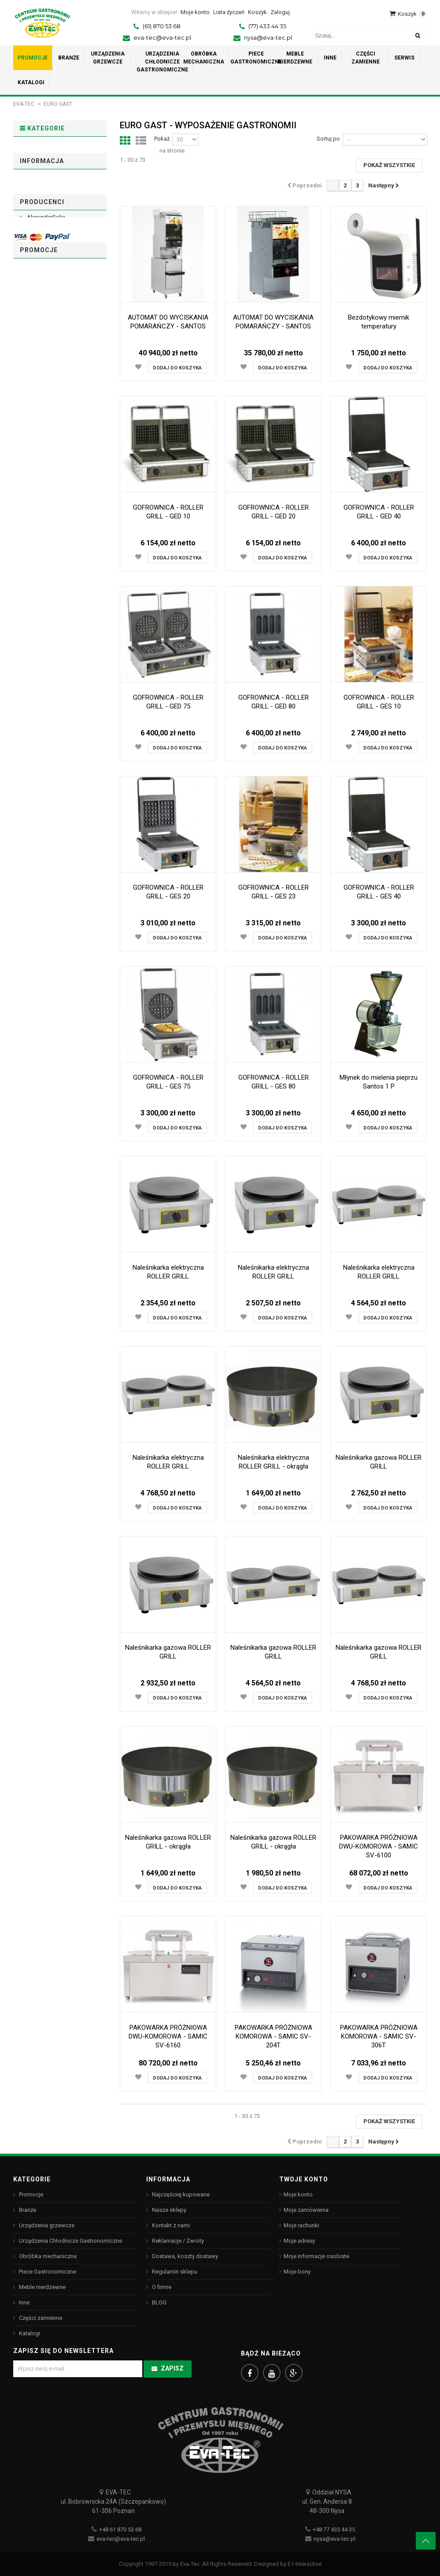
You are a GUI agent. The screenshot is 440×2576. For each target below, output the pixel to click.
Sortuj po (328, 138)
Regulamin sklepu (49, 412)
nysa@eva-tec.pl (268, 37)
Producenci (42, 486)
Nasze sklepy (43, 441)
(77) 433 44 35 (267, 26)
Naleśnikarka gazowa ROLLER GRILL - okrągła (168, 1842)
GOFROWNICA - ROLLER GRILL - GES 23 (273, 892)
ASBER (35, 566)
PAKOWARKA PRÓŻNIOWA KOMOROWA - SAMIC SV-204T (273, 2036)
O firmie (36, 426)
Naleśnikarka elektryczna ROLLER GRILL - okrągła (273, 1462)
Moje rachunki (301, 2225)
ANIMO (35, 537)
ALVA (33, 522)
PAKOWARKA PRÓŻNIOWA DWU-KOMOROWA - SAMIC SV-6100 (378, 1846)
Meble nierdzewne (51, 298)
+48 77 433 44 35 (334, 2529)
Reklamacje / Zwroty (177, 2240)
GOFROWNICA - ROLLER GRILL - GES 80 (273, 1082)
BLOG (158, 2302)
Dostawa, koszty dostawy (59, 397)
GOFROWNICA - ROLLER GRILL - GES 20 (168, 892)
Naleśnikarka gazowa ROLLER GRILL (379, 1462)
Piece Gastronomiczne (43, 278)
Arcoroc (37, 551)
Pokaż (162, 138)
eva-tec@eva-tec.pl (162, 37)
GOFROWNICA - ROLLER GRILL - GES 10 (379, 701)
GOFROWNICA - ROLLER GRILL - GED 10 (168, 511)
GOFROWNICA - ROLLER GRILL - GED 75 (168, 701)
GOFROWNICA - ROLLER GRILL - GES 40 (379, 892)
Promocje (39, 150)
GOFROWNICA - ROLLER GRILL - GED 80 (273, 701)
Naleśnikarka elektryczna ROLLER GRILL (168, 1272)
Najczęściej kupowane (180, 2194)
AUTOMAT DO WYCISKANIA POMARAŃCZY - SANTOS (168, 321)
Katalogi (37, 339)
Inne (31, 312)
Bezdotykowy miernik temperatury (378, 321)
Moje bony (297, 2271)
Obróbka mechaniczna (39, 251)
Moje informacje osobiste (316, 2256)
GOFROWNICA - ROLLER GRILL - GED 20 (273, 511)
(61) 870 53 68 (162, 26)
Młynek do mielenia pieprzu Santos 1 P (379, 1082)
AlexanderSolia (45, 508)
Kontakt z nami (170, 2225)
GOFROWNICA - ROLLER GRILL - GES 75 (168, 1082)
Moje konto (298, 2194)
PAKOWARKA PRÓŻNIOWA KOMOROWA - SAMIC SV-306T (379, 2036)
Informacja (42, 376)
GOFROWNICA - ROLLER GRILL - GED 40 (379, 511)
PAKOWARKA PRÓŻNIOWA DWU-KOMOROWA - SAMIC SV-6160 (168, 2036)
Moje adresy (299, 2240)
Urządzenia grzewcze (39, 184)
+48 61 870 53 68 (120, 2529)
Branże (35, 163)
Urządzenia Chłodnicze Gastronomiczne (43, 217)
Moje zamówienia (306, 2210)
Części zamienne (49, 325)
